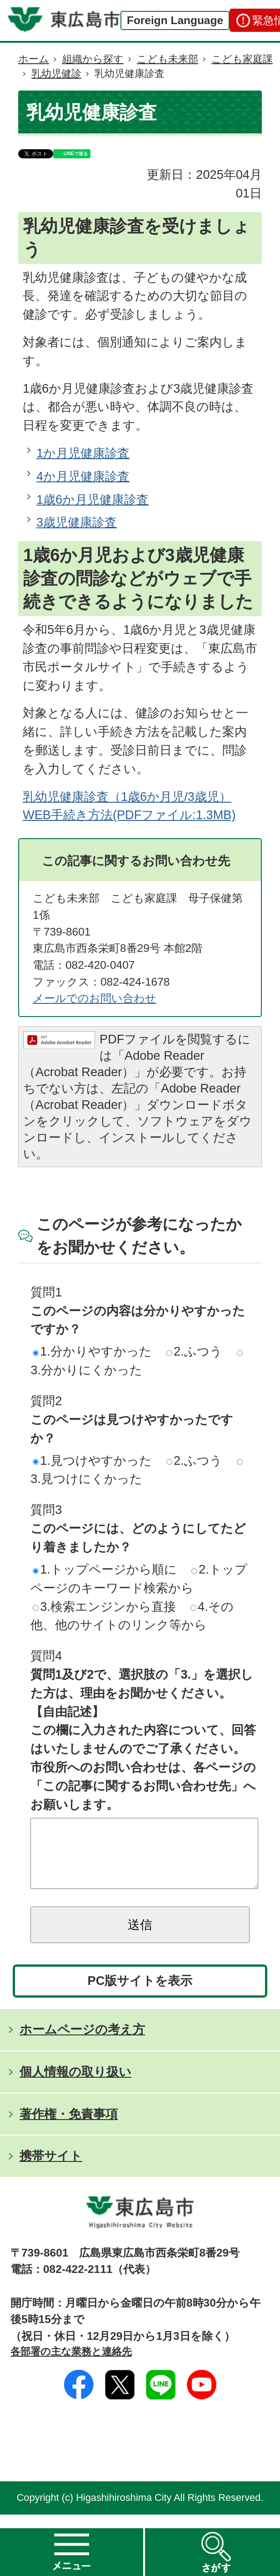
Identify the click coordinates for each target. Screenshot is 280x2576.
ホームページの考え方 (82, 2043)
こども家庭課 (242, 59)
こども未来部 (167, 59)
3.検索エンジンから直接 (104, 1606)
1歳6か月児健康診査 (92, 499)
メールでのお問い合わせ (94, 998)
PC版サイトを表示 (140, 1994)
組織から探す (93, 59)
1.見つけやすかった (92, 1460)
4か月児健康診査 (83, 476)
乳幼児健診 (56, 73)
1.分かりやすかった (92, 1351)
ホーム (33, 59)
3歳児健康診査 (76, 522)
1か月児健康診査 (83, 453)
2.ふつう (194, 1351)
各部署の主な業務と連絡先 (71, 2365)
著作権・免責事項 (69, 2128)
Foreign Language (175, 20)
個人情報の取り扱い (75, 2085)
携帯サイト (51, 2169)
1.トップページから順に (105, 1569)
